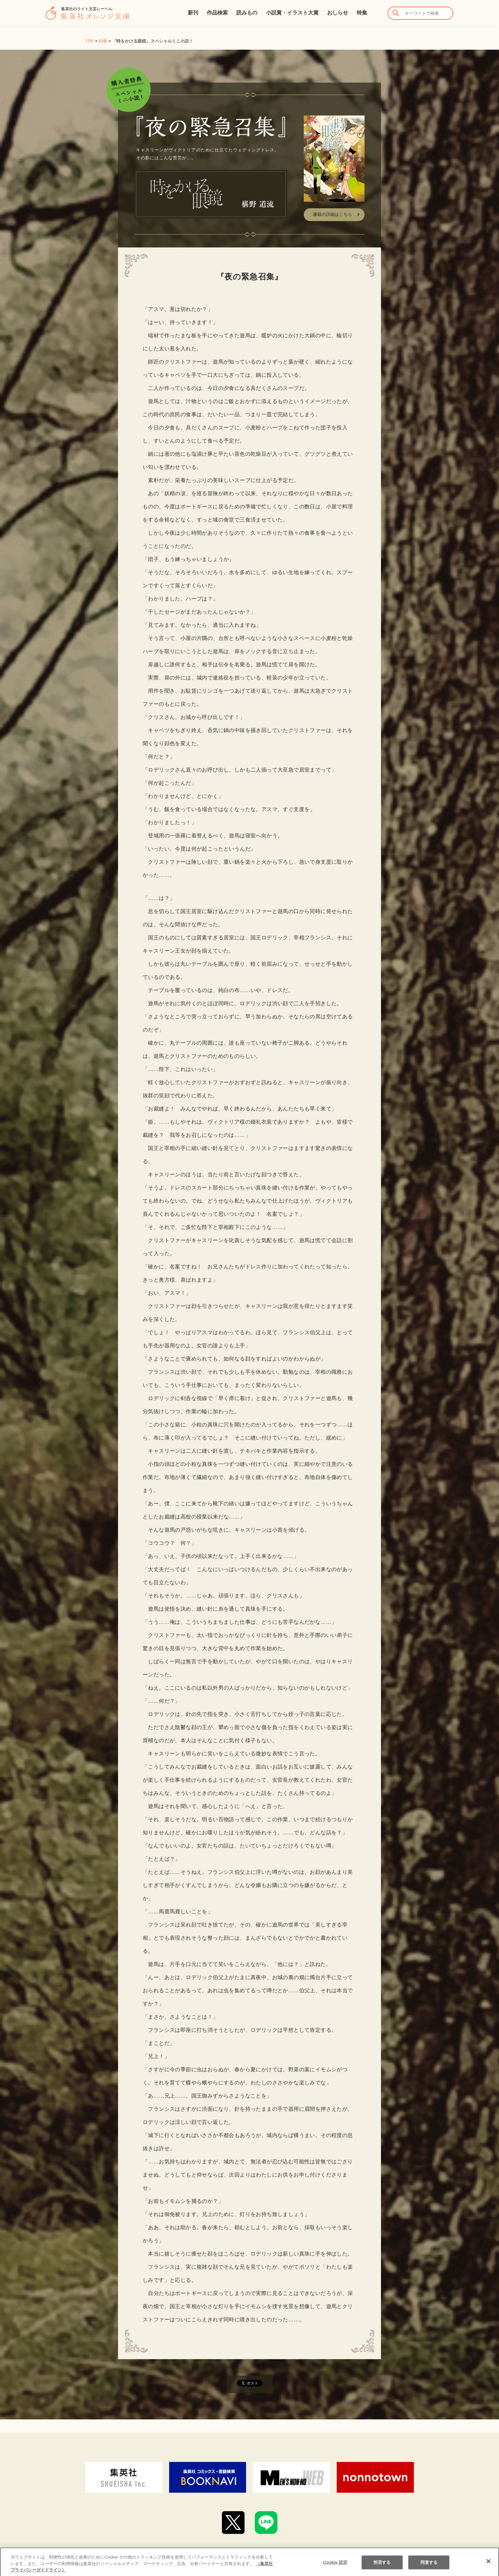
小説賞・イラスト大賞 (292, 12)
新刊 (193, 12)
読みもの (246, 12)
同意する (429, 2566)
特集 (362, 12)
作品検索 (217, 12)
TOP (89, 40)
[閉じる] (488, 2566)
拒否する (382, 2566)
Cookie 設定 (335, 2566)
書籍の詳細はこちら (332, 214)
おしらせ (337, 12)
